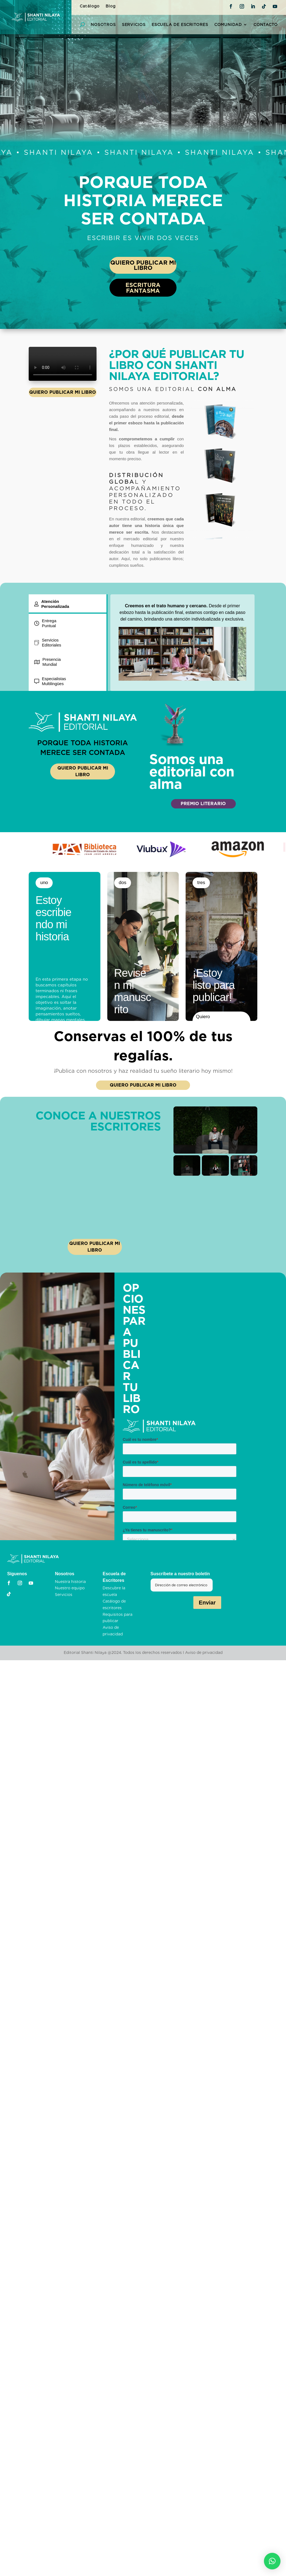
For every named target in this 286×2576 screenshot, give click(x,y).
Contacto (265, 25)
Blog (111, 6)
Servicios (134, 25)
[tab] (68, 604)
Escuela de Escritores (180, 25)
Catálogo (90, 6)
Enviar (207, 1603)
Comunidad (228, 25)
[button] (272, 2561)
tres (201, 882)
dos (122, 882)
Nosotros (103, 25)
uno (44, 882)
